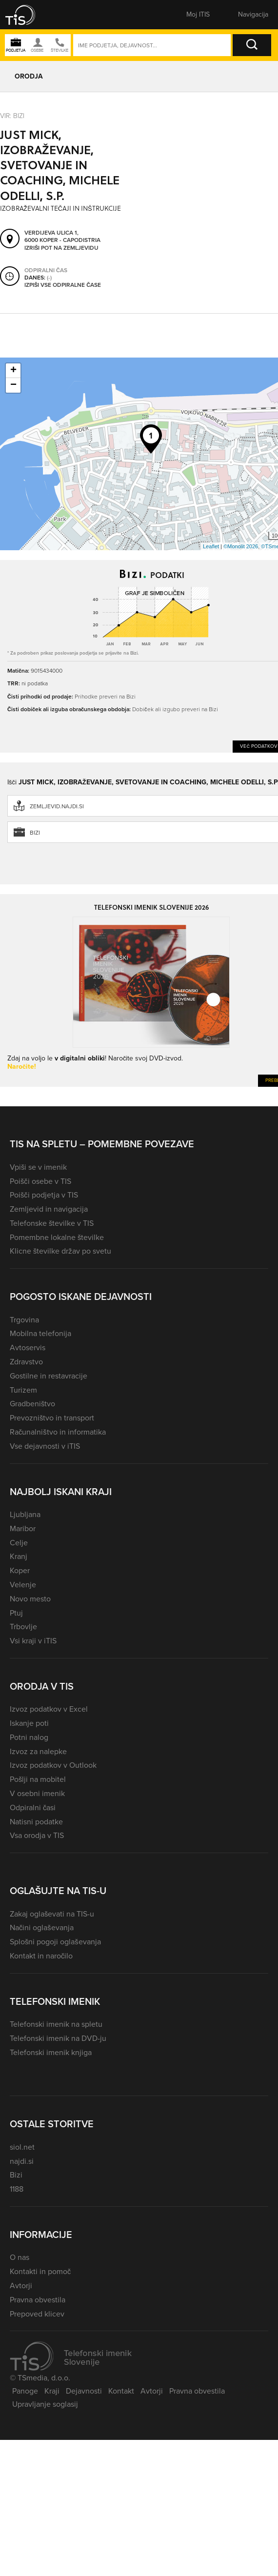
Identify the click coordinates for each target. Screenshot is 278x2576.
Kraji (52, 2390)
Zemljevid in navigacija (49, 1209)
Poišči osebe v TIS (40, 1181)
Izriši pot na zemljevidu (61, 248)
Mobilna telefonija (40, 1333)
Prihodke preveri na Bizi (105, 696)
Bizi (16, 2174)
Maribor (23, 1528)
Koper (20, 1570)
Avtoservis (27, 1347)
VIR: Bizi (12, 116)
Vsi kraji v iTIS (33, 1640)
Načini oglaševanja (42, 1927)
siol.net (22, 2147)
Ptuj (16, 1612)
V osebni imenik (37, 1793)
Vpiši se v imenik (38, 1167)
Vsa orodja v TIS (37, 1835)
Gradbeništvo (32, 1403)
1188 (16, 2189)
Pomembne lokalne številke (57, 1237)
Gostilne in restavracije (48, 1375)
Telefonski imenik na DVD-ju (58, 2038)
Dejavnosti (84, 2390)
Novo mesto (30, 1598)
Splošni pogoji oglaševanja (55, 1941)
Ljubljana (25, 1514)
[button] (27, 14)
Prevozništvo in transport (52, 1417)
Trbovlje (23, 1626)
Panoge (25, 2390)
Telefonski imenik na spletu (56, 2024)
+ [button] (13, 370)
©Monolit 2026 (240, 546)
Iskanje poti (29, 1723)
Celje (19, 1542)
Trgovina (24, 1319)
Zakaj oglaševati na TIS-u (52, 1913)
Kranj (18, 1556)
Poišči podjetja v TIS (44, 1194)
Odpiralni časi (33, 1807)
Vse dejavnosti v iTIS (45, 1446)
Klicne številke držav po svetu (60, 1251)
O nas (19, 2257)
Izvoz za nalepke (38, 1751)
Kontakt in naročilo (41, 1955)
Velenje (23, 1584)
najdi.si (22, 2161)
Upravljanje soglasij (45, 2404)
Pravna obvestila (37, 2299)
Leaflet (211, 546)
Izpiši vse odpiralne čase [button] (62, 285)
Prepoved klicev (37, 2313)
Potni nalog (29, 1737)
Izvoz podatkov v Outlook (53, 1765)
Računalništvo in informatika (58, 1432)
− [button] (13, 385)
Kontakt (121, 2390)
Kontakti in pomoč (40, 2271)
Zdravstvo (26, 1361)
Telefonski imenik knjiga (51, 2052)
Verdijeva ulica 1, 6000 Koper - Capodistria (62, 236)
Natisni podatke (36, 1821)
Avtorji (21, 2285)
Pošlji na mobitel (38, 1779)
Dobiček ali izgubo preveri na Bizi (175, 709)
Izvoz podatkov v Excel (49, 1709)
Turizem (23, 1390)
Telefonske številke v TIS (52, 1223)
